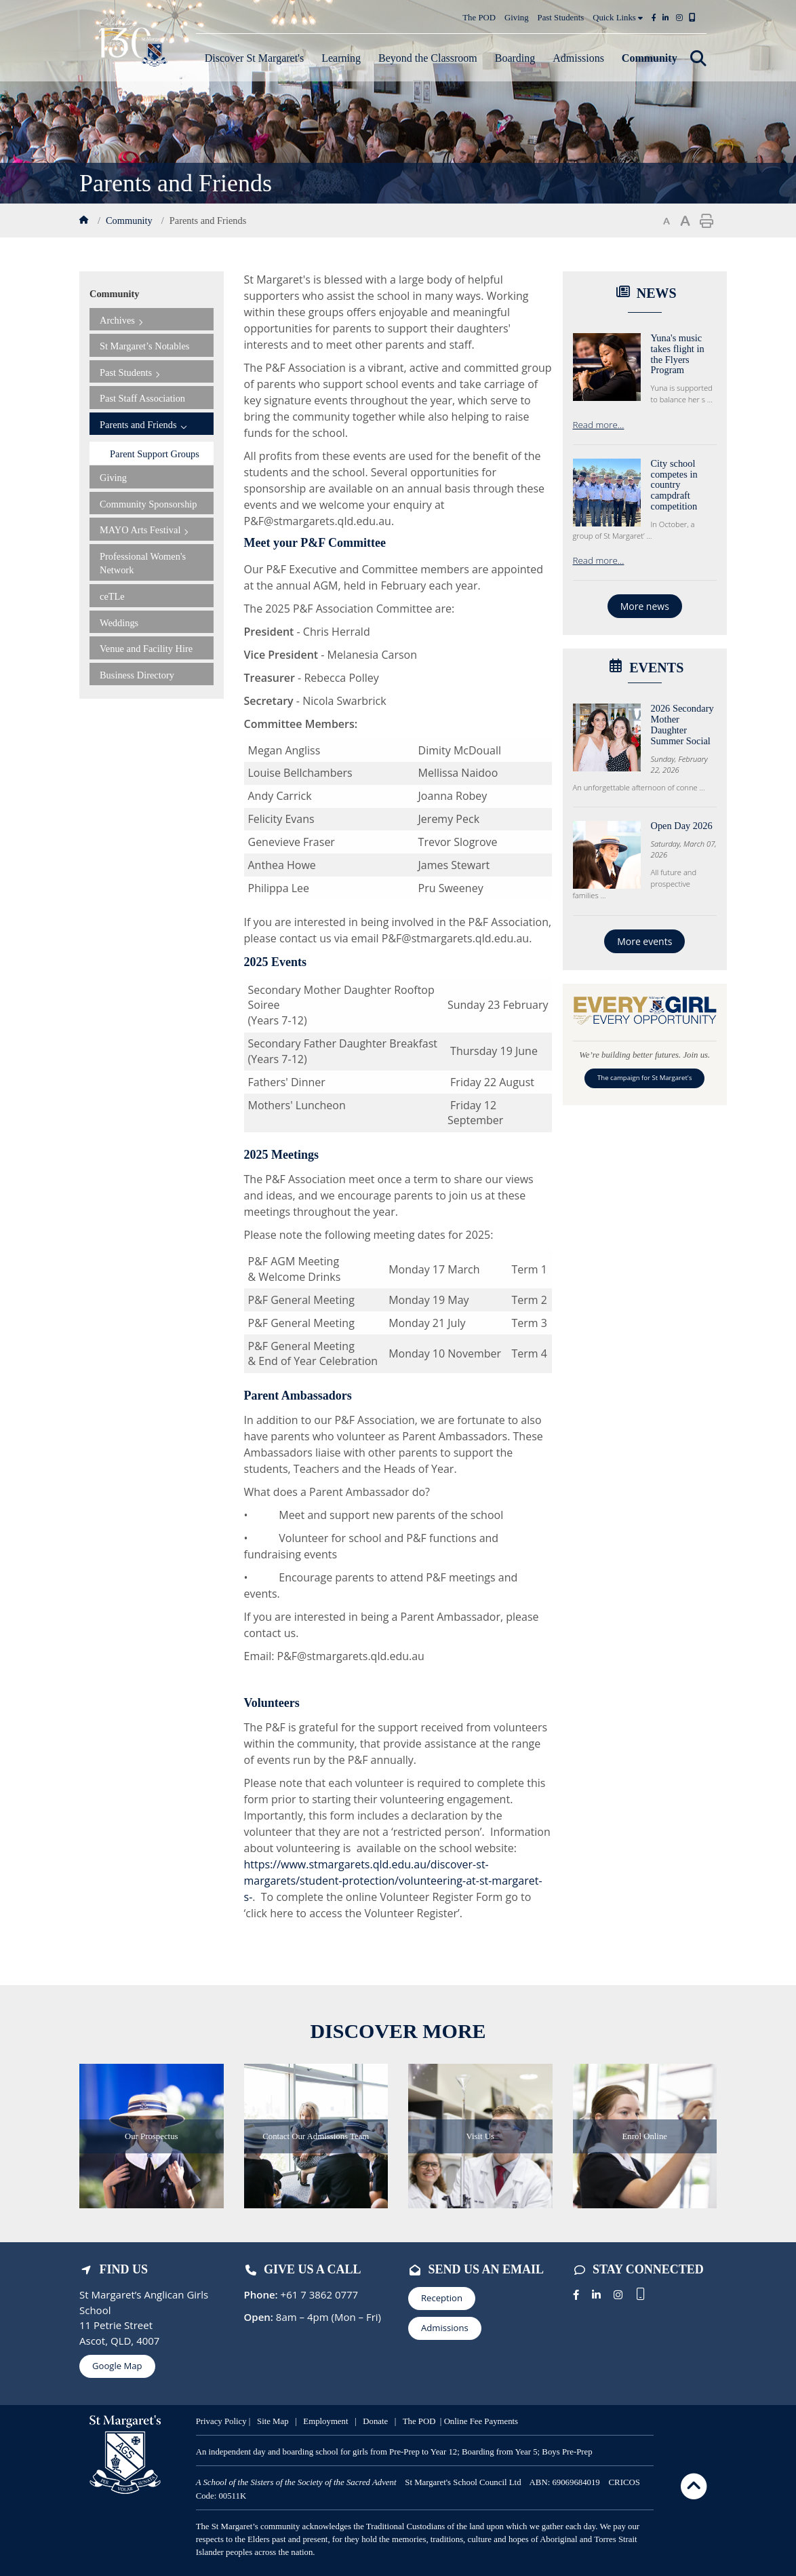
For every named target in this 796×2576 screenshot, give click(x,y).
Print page (706, 221)
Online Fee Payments (481, 2421)
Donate (377, 2421)
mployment (330, 2421)
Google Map (117, 2366)
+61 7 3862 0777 (318, 2294)
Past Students (561, 17)
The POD (479, 17)
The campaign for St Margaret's (644, 1077)
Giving (516, 17)
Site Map (273, 2421)
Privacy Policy (221, 2421)
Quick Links (618, 17)
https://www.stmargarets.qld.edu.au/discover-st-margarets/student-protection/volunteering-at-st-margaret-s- (393, 1880)
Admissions (445, 2328)
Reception (441, 2298)
